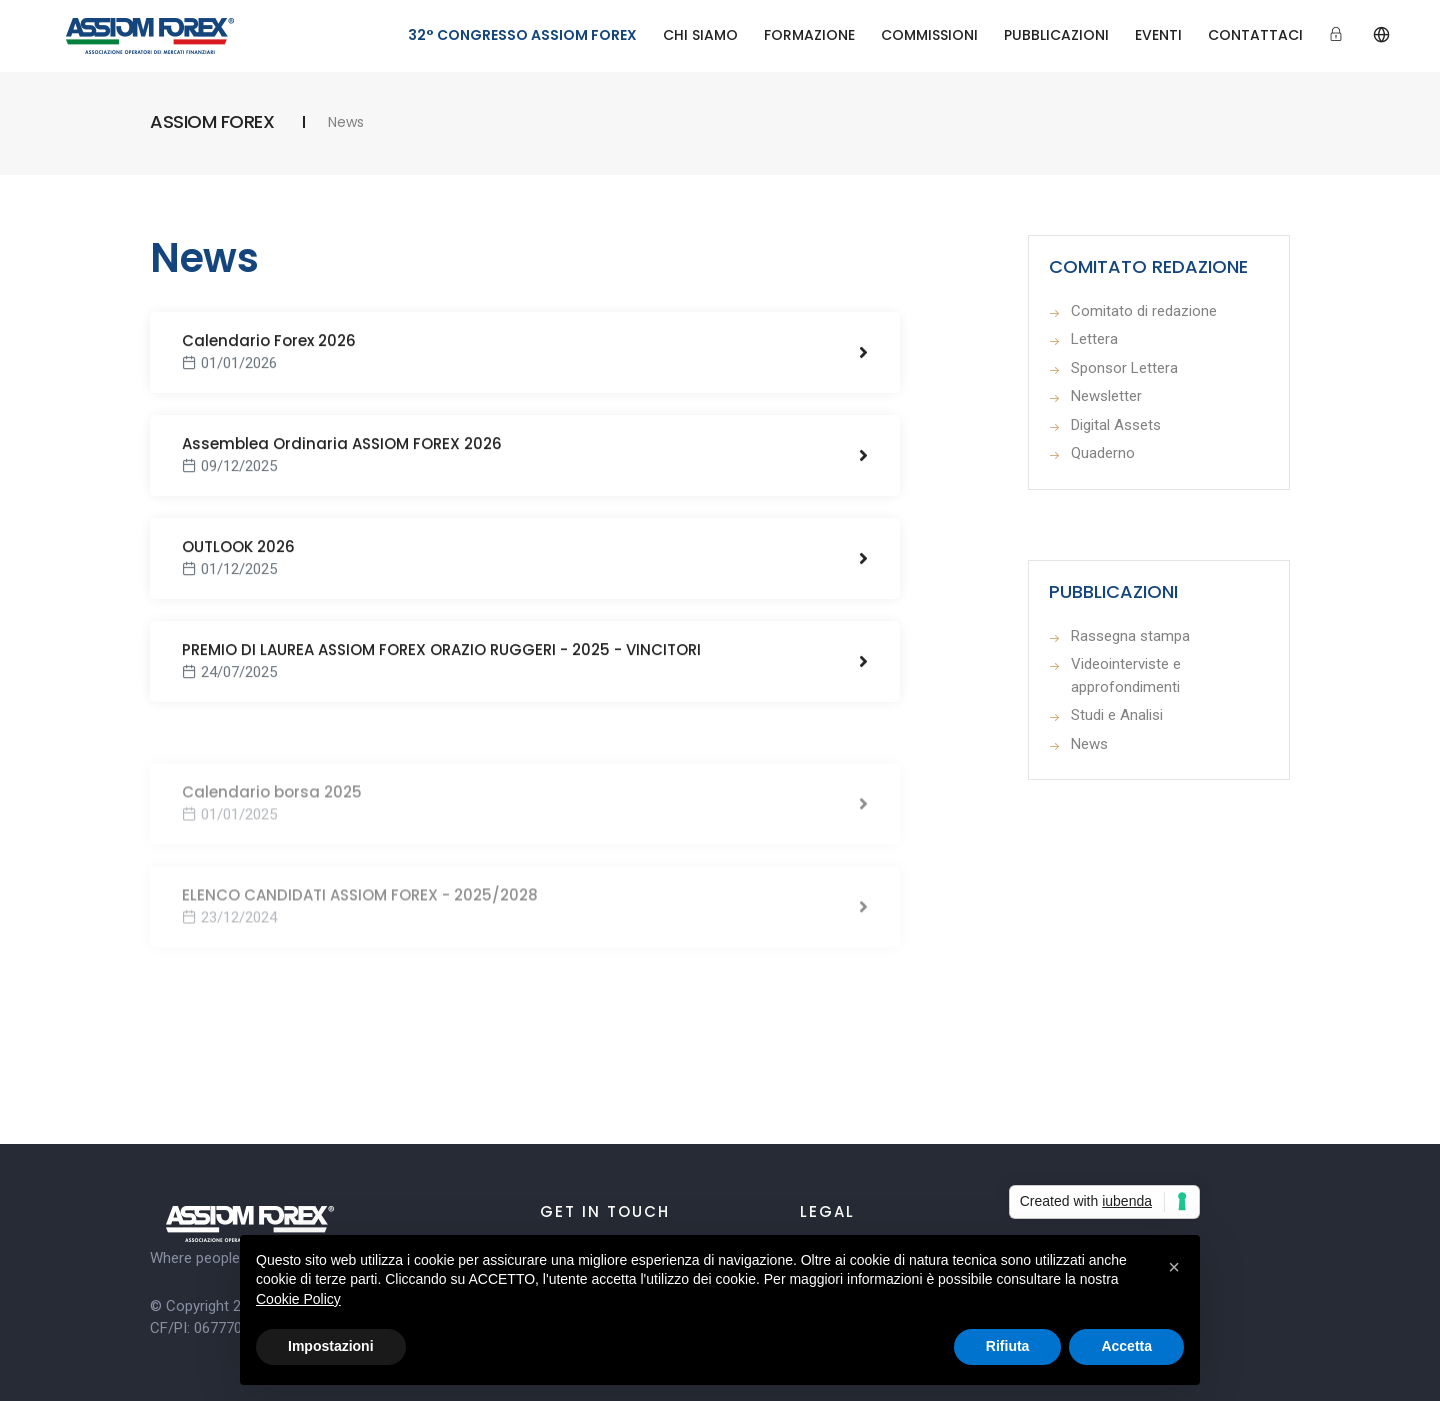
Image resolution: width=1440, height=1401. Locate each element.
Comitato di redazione (1144, 311)
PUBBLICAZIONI (1056, 35)
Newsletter (1106, 396)
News (1089, 744)
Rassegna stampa (1130, 636)
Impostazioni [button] (331, 1346)
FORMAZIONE (809, 35)
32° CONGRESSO (522, 35)
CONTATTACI (1255, 35)
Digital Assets (1116, 425)
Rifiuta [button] (1008, 1346)
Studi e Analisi (1117, 715)
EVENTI (1158, 35)
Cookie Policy (298, 1299)
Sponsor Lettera (1124, 368)
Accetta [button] (1126, 1346)
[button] (1174, 1267)
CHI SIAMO (700, 35)
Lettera (1094, 339)
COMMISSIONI (929, 35)
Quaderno (1103, 453)
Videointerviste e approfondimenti (1126, 675)
